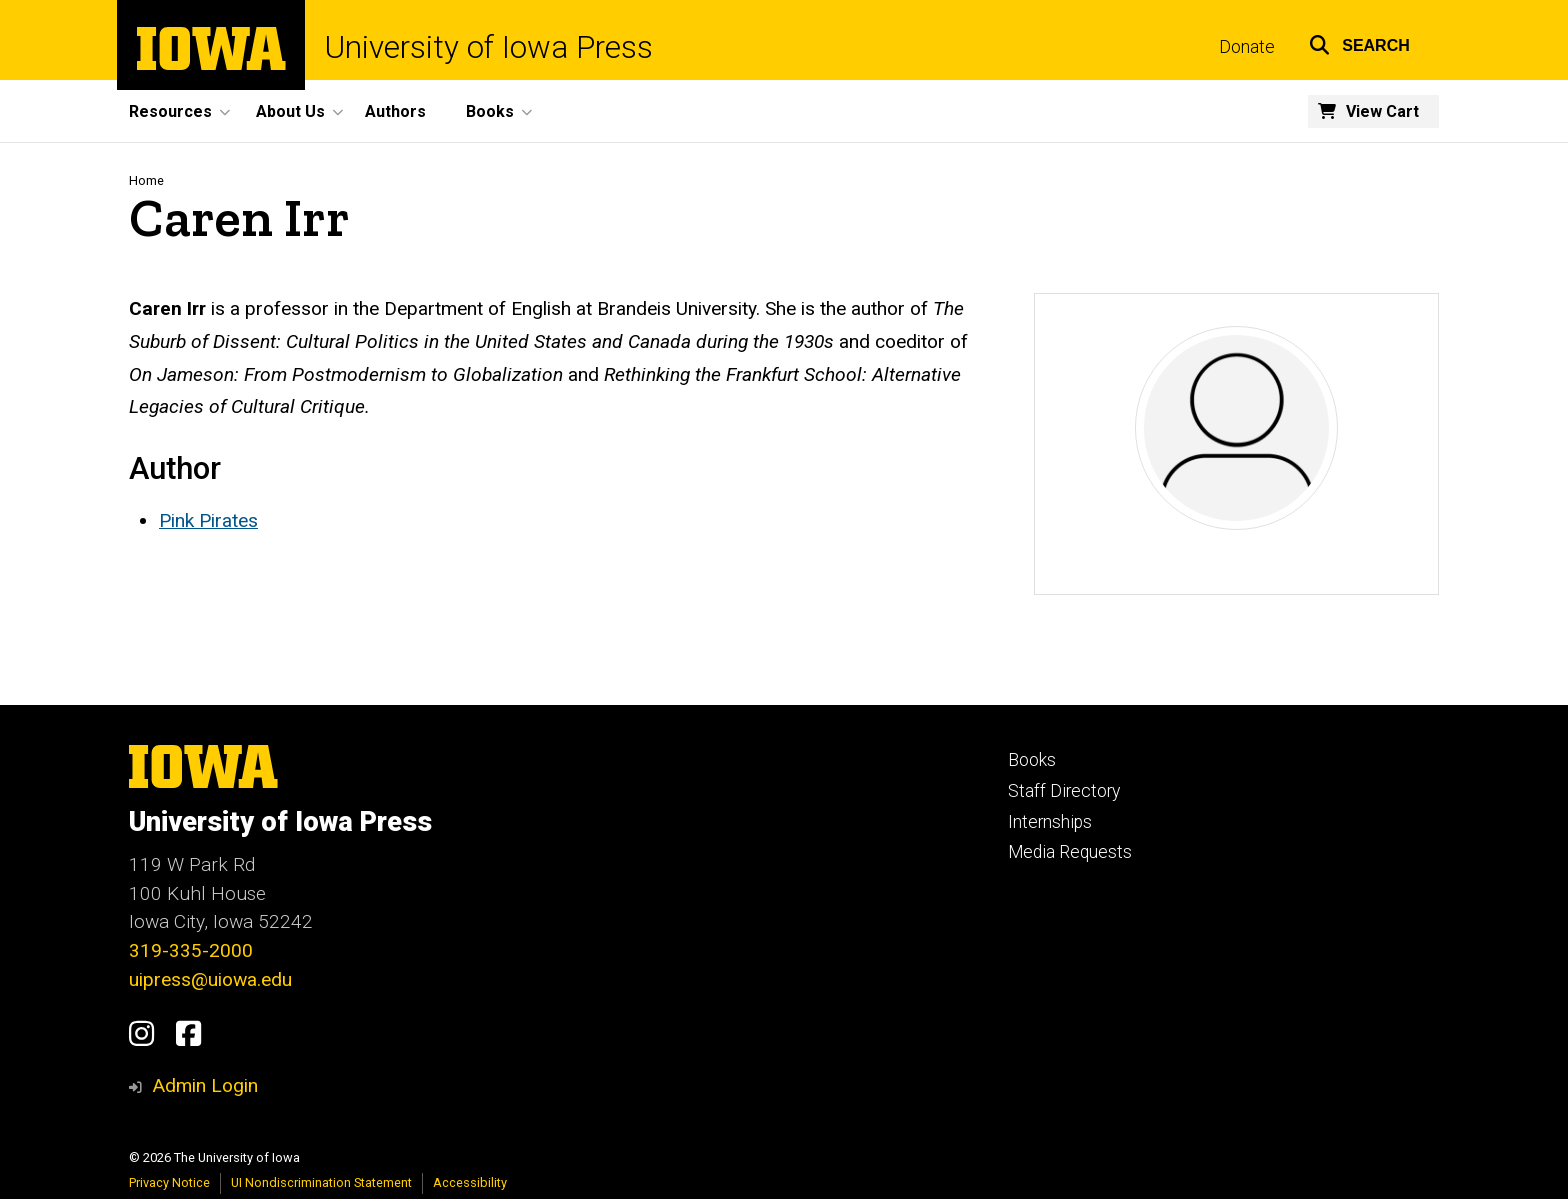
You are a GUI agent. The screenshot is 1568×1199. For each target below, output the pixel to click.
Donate (1247, 47)
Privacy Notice (169, 1182)
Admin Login (205, 1085)
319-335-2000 (191, 950)
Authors (395, 111)
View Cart (1382, 111)
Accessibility (470, 1182)
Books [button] (490, 111)
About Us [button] (290, 111)
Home (146, 180)
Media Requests (1070, 852)
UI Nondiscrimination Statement (321, 1182)
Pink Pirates (208, 520)
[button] (1359, 42)
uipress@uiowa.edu (210, 979)
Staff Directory (1064, 791)
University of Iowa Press (489, 47)
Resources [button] (170, 111)
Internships (1050, 822)
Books (1032, 760)
